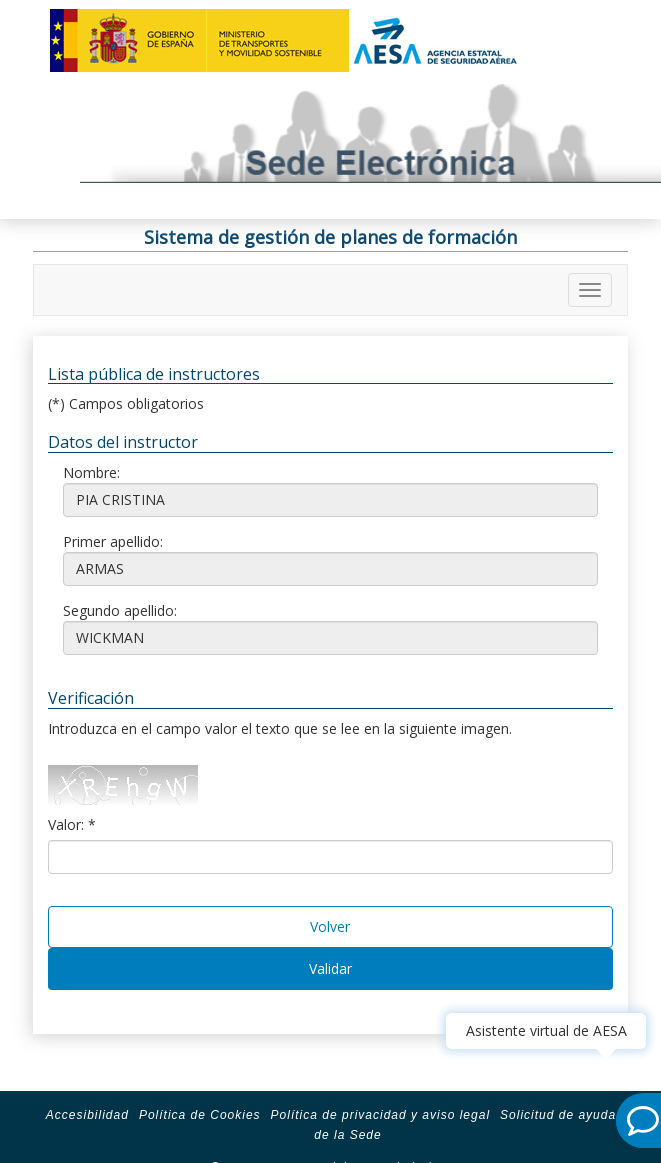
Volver (330, 926)
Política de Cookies (200, 1115)
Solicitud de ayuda (558, 1115)
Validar (330, 968)
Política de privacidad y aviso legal (380, 1115)
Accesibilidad (87, 1115)
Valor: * (72, 824)
